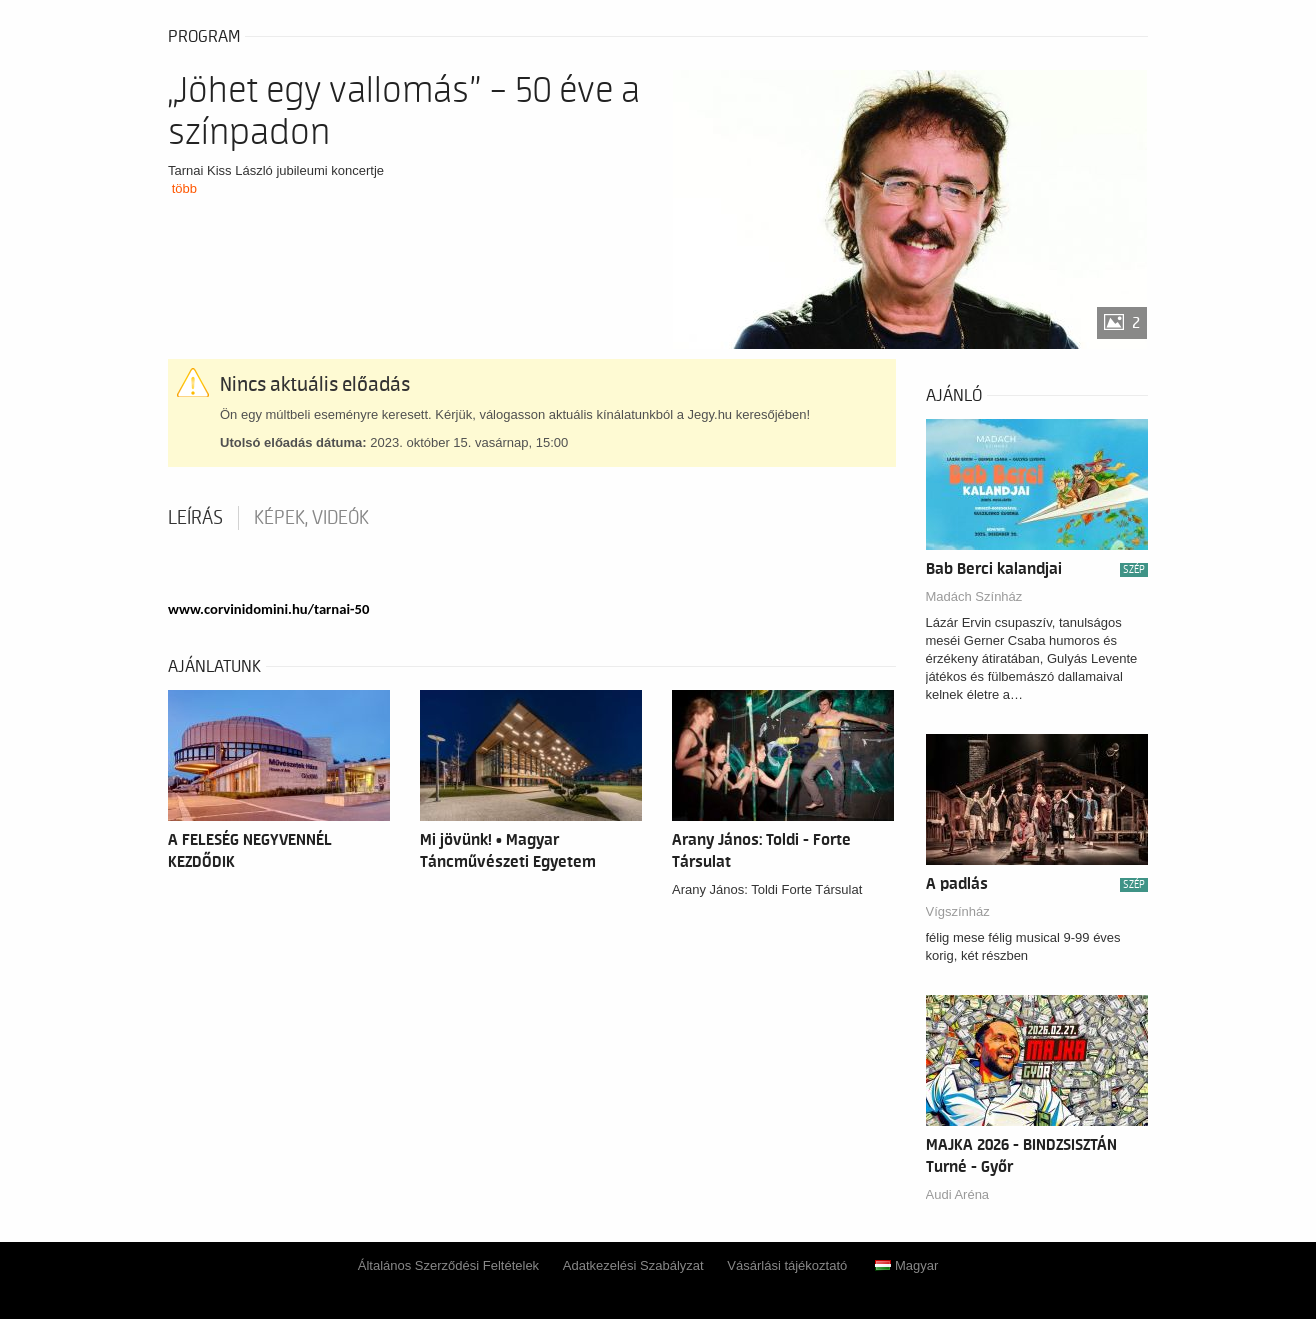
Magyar (906, 1265)
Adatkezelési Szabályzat (633, 1265)
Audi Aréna (958, 1194)
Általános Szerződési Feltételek (448, 1265)
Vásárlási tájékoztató (787, 1265)
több (184, 188)
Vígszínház (958, 911)
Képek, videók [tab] (311, 518)
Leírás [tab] (195, 518)
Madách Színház (974, 596)
